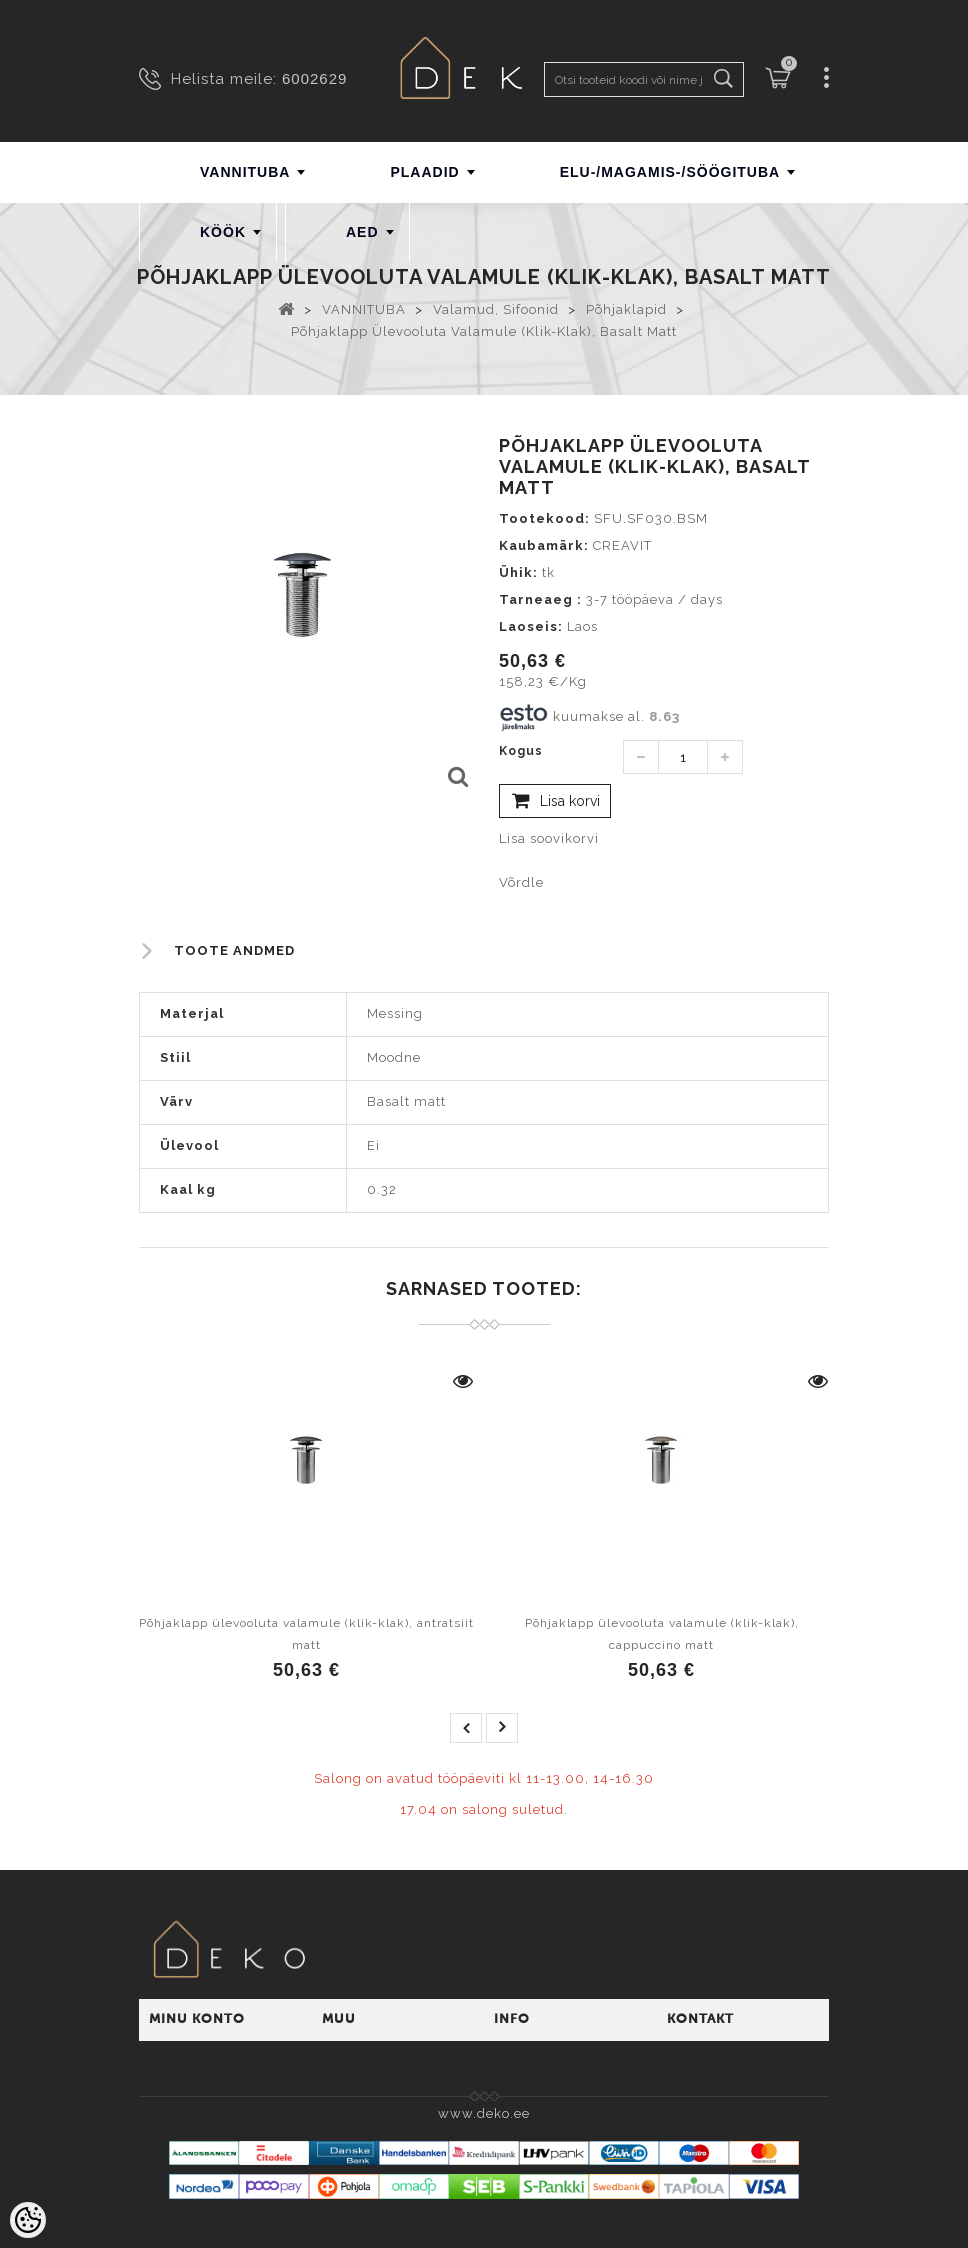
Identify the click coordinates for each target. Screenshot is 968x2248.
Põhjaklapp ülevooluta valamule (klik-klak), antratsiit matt (306, 1634)
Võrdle (521, 882)
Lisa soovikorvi (549, 838)
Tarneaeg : (540, 599)
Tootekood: (544, 518)
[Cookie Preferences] (28, 2220)
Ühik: (518, 572)
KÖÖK (223, 232)
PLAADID (424, 172)
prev (466, 1728)
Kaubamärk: (544, 545)
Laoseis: (531, 626)
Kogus (521, 751)
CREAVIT (622, 545)
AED (362, 232)
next (502, 1728)
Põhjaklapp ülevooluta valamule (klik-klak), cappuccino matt (662, 1634)
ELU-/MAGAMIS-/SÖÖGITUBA (670, 172)
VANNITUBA (245, 172)
